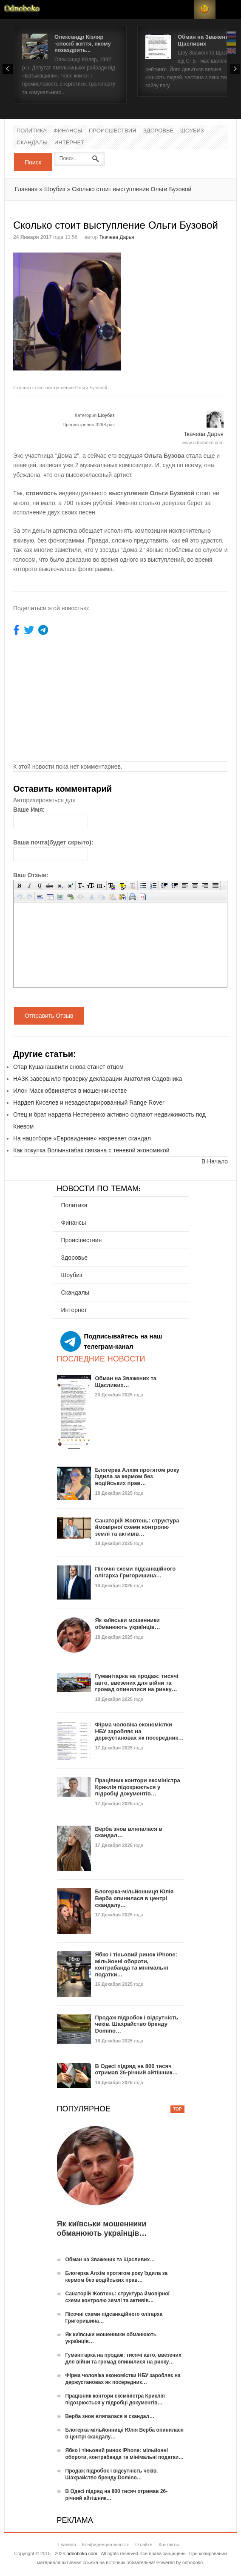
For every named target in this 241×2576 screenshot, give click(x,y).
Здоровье (158, 131)
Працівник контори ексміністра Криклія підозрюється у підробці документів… (137, 1787)
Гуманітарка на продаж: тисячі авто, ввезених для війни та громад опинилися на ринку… (137, 1682)
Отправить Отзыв (49, 1015)
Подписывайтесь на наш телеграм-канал (111, 1341)
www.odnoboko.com (203, 442)
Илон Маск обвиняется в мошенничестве (70, 1090)
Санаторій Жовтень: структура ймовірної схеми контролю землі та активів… (137, 1527)
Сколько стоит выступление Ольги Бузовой (131, 189)
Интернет (69, 142)
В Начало (214, 1161)
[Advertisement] (181, 306)
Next (235, 69)
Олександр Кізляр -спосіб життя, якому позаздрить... (82, 43)
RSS (204, 9)
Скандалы (32, 142)
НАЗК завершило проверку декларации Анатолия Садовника (97, 1078)
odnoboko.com (81, 2553)
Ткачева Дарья (116, 237)
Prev (7, 69)
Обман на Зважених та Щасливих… (126, 1381)
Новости (22, 9)
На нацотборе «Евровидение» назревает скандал (82, 1138)
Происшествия (112, 131)
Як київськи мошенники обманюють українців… (127, 1623)
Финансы (68, 131)
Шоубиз (192, 131)
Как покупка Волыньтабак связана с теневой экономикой (91, 1150)
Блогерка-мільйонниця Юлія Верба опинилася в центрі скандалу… (134, 1898)
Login (183, 9)
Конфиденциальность (106, 2544)
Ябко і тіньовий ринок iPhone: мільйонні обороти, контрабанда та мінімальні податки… (136, 1964)
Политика (32, 131)
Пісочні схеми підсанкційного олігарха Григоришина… (135, 1572)
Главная (26, 189)
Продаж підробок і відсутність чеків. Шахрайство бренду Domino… (137, 2024)
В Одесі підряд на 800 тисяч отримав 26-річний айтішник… (136, 2069)
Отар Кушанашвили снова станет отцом (68, 1066)
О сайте (143, 2544)
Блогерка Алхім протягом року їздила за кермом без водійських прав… (137, 1476)
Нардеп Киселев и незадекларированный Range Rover (88, 1102)
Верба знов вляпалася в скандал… (110, 2416)
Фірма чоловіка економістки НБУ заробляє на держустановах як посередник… (139, 1731)
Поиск (33, 162)
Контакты (169, 2544)
